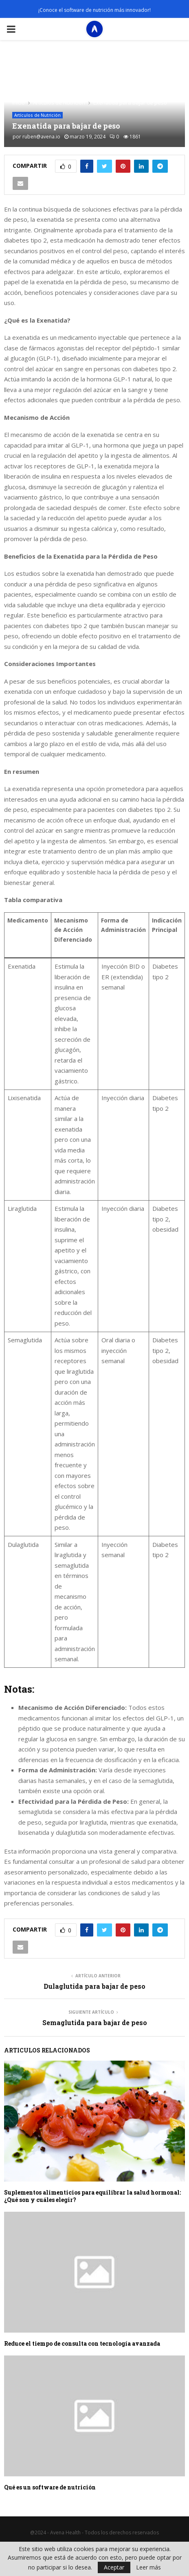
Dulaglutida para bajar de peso (94, 1986)
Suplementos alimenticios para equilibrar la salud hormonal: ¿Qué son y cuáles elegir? (92, 2196)
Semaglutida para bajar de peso (94, 2022)
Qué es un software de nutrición (50, 2487)
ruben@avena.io (41, 136)
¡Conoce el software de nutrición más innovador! (94, 10)
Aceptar (114, 2567)
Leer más (148, 2567)
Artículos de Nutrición (37, 115)
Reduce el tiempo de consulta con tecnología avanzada (82, 2343)
